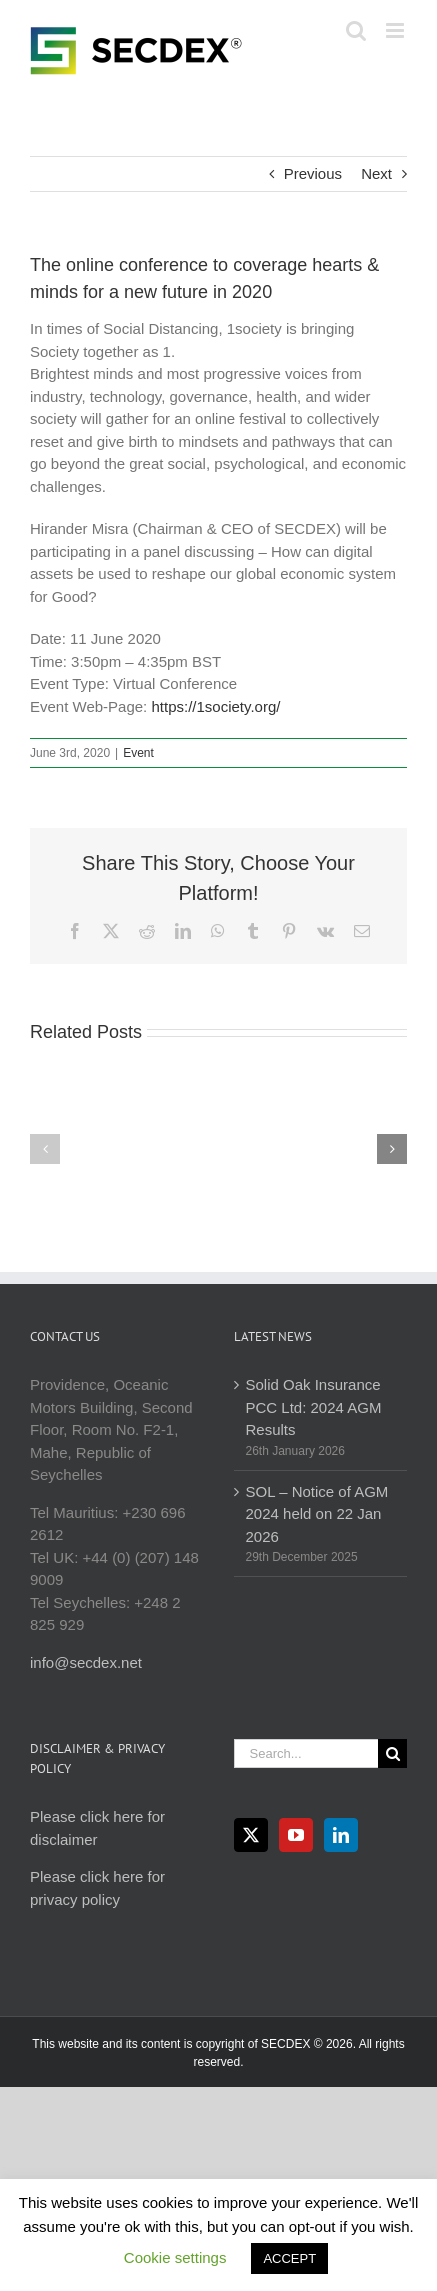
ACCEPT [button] (289, 2258)
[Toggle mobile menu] (396, 30)
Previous (313, 173)
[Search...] (306, 1753)
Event (138, 753)
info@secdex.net (86, 1662)
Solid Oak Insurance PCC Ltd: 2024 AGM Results (314, 1407)
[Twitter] (251, 1835)
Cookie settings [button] (175, 2257)
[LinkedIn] (341, 1835)
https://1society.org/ (215, 706)
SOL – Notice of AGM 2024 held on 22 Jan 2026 (317, 1514)
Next (376, 173)
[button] (45, 1149)
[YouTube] (296, 1835)
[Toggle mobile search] (356, 30)
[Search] (392, 1753)
